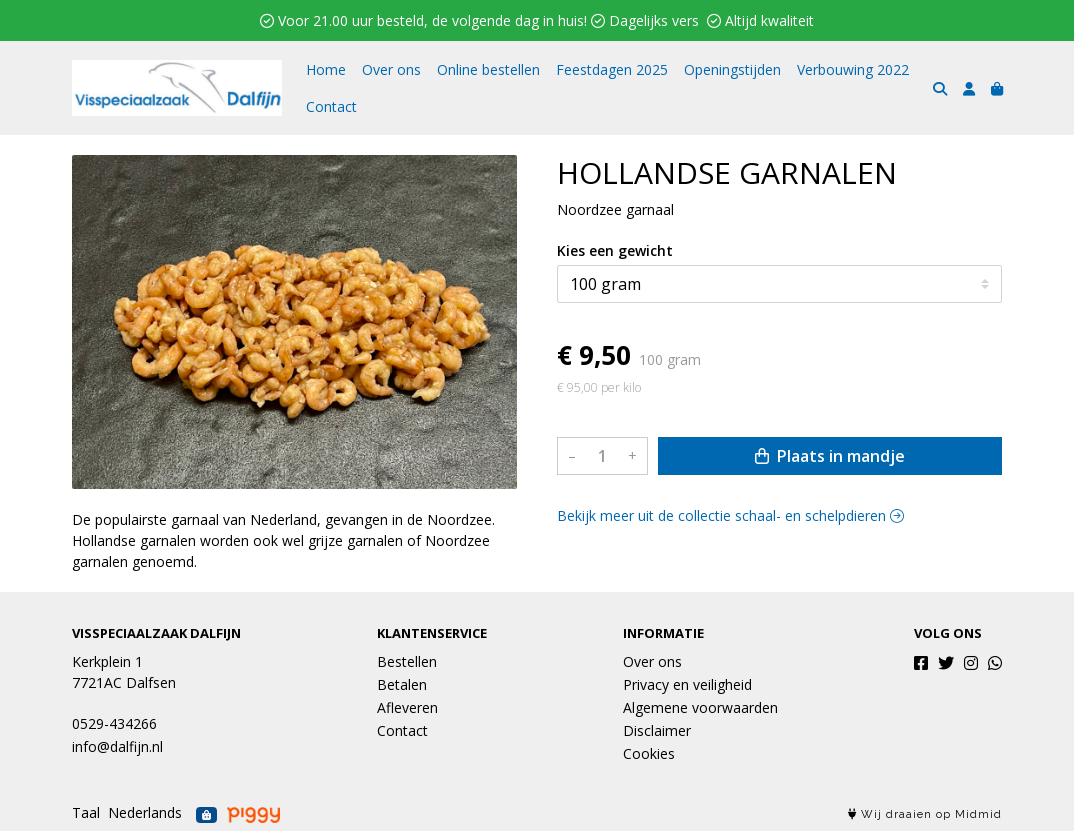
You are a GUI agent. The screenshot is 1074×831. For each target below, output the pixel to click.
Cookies (649, 753)
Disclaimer (657, 730)
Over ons (391, 69)
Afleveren (407, 707)
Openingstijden (732, 69)
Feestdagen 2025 (612, 69)
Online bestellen (488, 69)
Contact (331, 106)
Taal (86, 812)
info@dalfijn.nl (117, 746)
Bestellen (407, 661)
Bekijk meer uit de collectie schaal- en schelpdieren (730, 515)
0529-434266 (114, 723)
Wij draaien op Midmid (925, 814)
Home (326, 69)
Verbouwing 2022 (853, 69)
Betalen (402, 684)
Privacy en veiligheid (687, 684)
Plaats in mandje (830, 456)
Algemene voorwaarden (700, 707)
